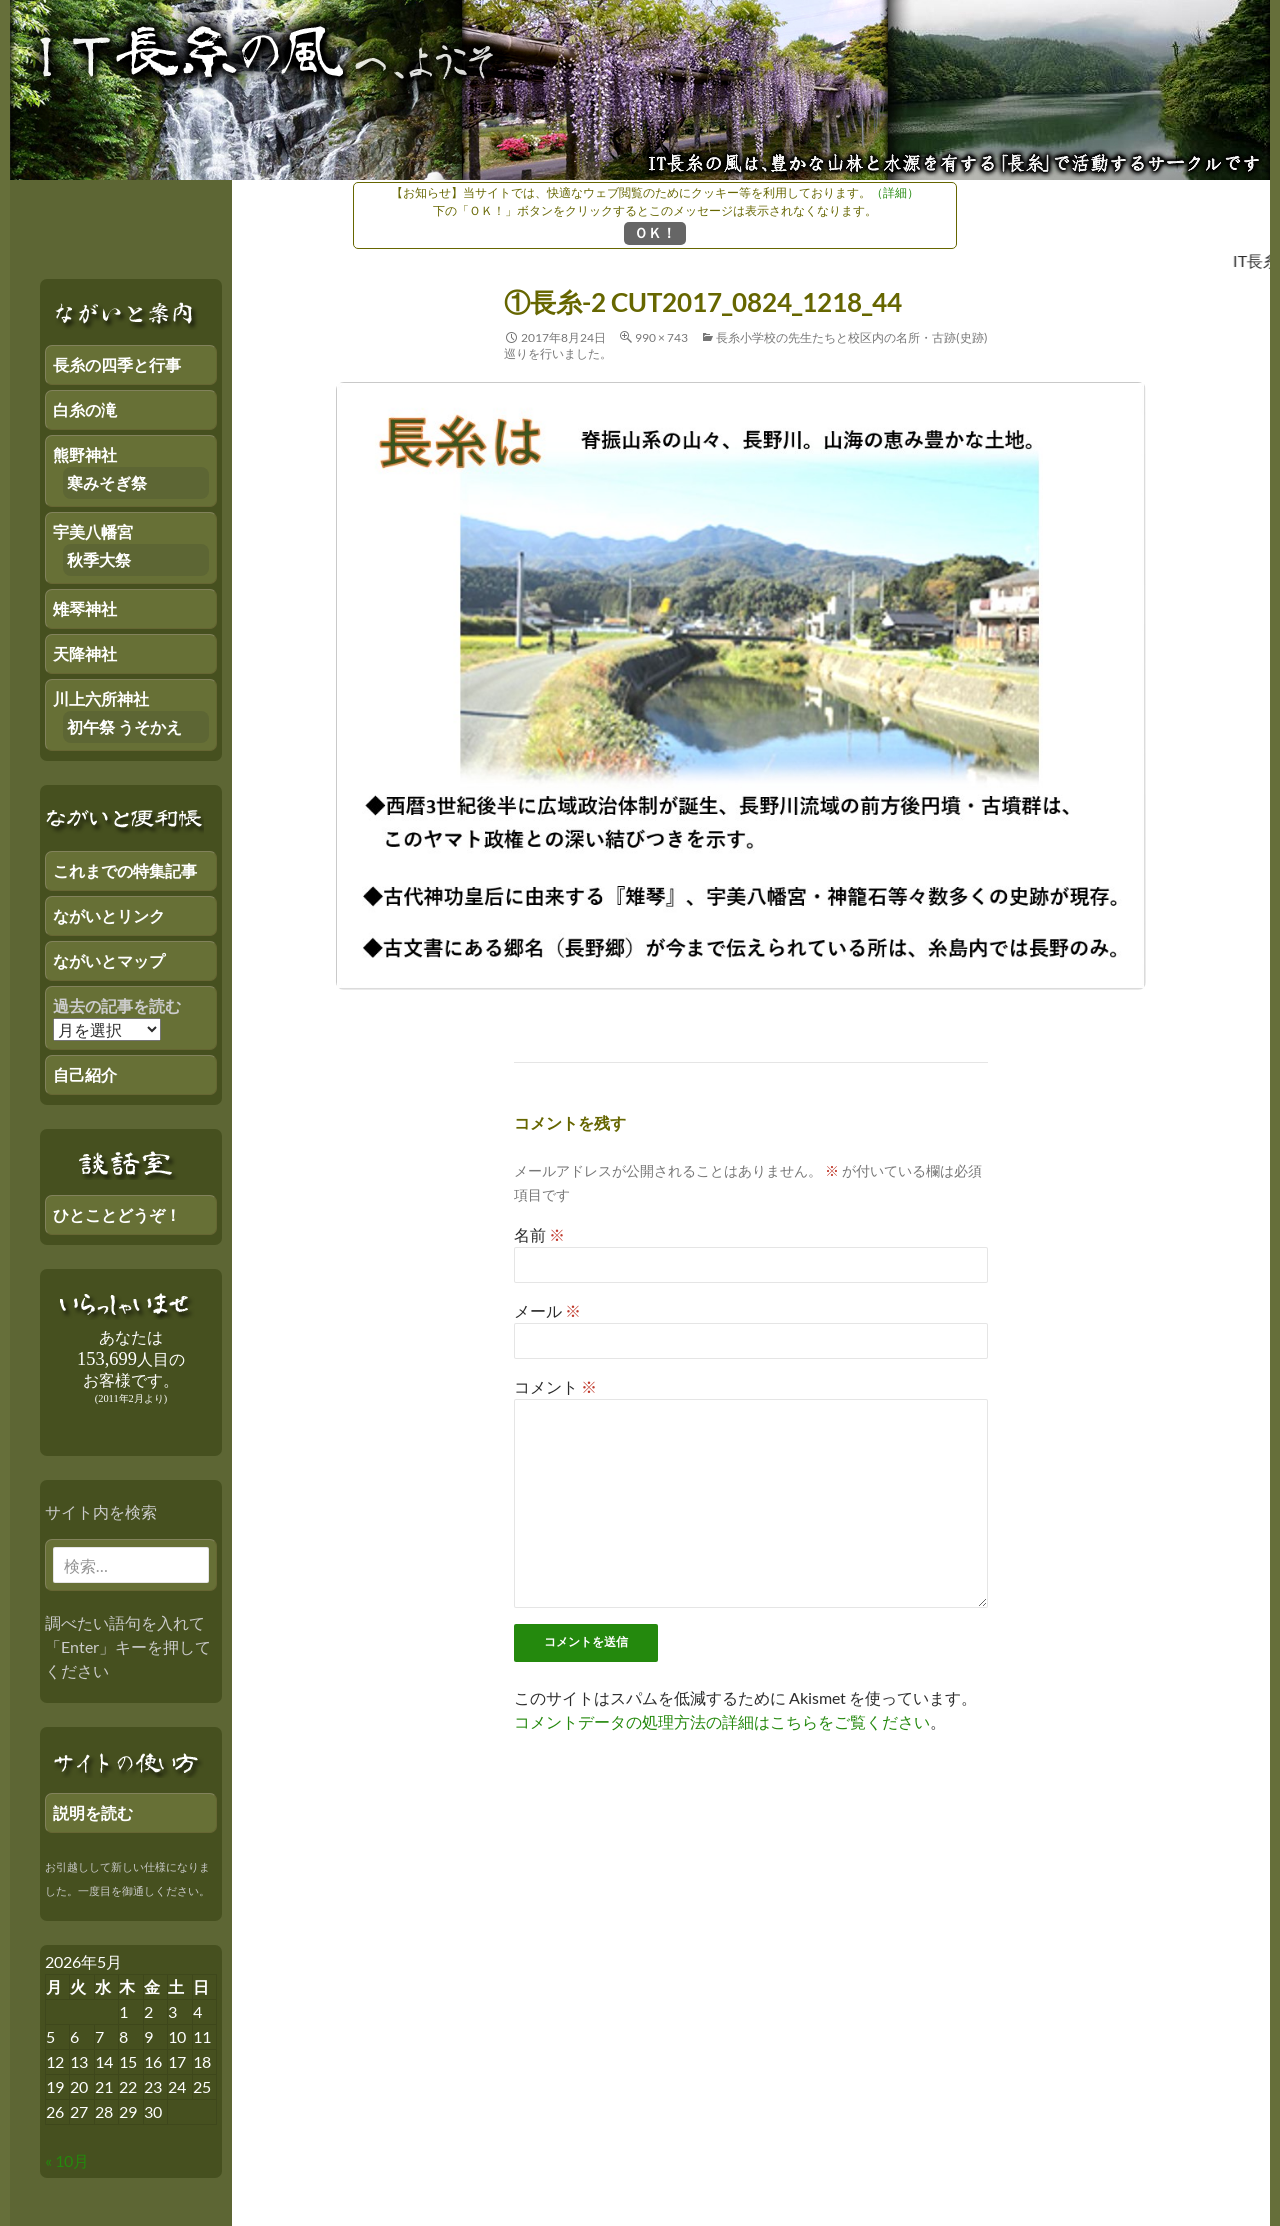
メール (547, 1310)
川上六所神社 (101, 698)
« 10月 (67, 2160)
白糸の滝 (85, 409)
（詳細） (895, 192)
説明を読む (93, 1812)
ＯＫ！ (655, 232)
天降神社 (85, 653)
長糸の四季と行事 (117, 364)
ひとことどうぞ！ (117, 1214)
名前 (539, 1234)
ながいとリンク (109, 915)
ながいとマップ (109, 960)
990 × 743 (661, 337)
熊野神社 (85, 454)
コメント (555, 1386)
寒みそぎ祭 (107, 482)
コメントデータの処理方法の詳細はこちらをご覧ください (722, 1721)
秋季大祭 (99, 559)
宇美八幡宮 (93, 531)
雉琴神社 (85, 608)
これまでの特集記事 (125, 870)
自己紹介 (85, 1074)
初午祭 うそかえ (124, 726)
